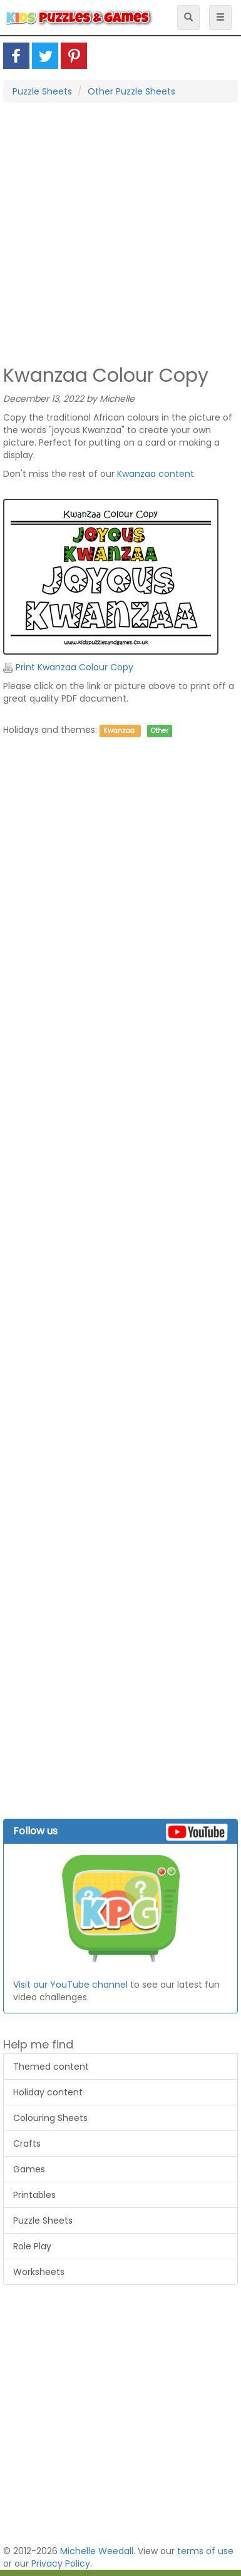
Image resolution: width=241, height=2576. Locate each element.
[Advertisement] (117, 232)
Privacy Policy (60, 2563)
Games (29, 2169)
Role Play (32, 2246)
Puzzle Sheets (42, 91)
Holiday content (48, 2092)
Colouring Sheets (50, 2118)
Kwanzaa (119, 730)
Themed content (51, 2066)
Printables (34, 2195)
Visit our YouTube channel (70, 1984)
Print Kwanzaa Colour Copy (68, 667)
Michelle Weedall (96, 2551)
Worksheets (38, 2272)
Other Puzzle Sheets (131, 91)
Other (159, 730)
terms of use (205, 2551)
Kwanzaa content (155, 474)
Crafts (27, 2143)
